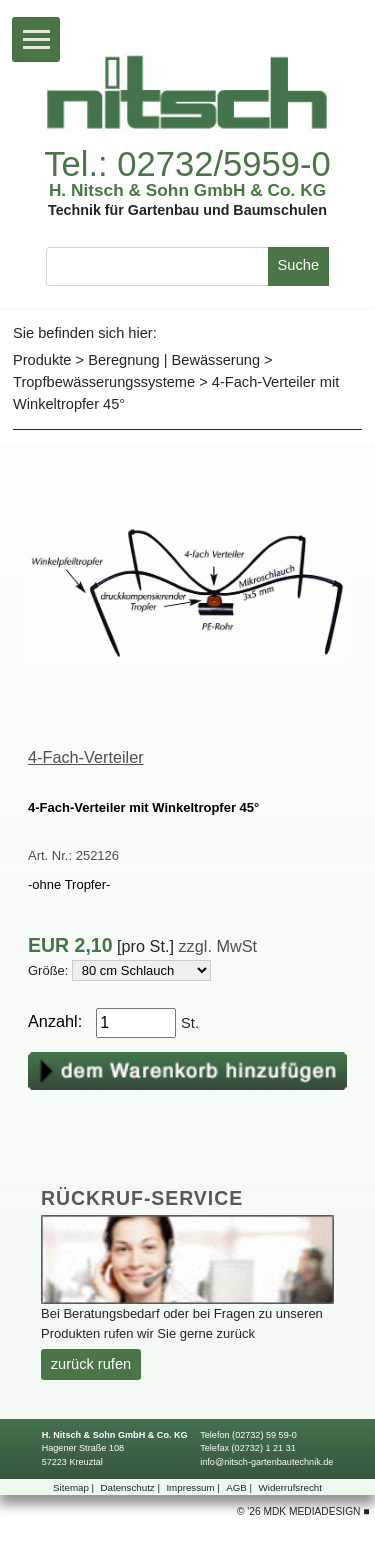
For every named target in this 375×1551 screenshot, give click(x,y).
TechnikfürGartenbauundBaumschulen (187, 210)
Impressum (194, 1487)
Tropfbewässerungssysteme (104, 382)
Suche (298, 265)
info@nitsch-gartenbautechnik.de (266, 1462)
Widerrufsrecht (290, 1487)
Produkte (42, 360)
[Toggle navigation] (36, 39)
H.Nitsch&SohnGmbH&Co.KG (187, 190)
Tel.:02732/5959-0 (187, 164)
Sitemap (75, 1487)
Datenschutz (132, 1487)
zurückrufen (91, 1364)
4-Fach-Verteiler (86, 757)
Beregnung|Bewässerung (174, 360)
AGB (240, 1487)
